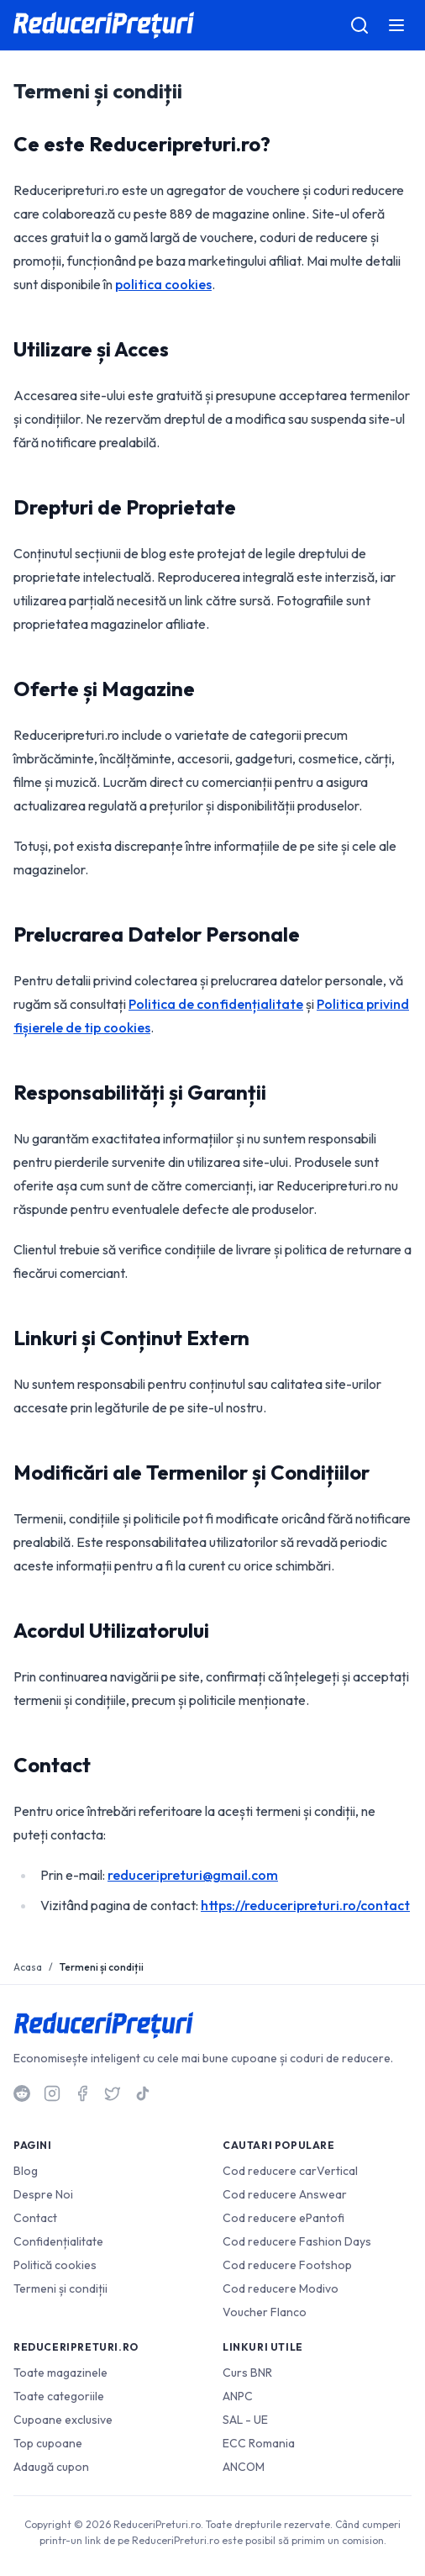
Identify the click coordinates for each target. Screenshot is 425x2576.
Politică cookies (55, 2264)
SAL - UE (245, 2419)
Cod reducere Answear (285, 2194)
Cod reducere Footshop (287, 2264)
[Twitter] (112, 2093)
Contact (35, 2217)
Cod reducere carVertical (290, 2170)
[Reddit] (21, 2093)
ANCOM (244, 2466)
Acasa (27, 1967)
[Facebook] (82, 2093)
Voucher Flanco (265, 2312)
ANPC (238, 2396)
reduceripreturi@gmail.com (193, 1874)
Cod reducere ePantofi (283, 2217)
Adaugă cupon (51, 2466)
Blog (25, 2170)
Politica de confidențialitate (216, 1003)
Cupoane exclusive (63, 2419)
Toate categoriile (58, 2396)
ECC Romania (259, 2443)
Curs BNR (247, 2372)
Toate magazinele (60, 2372)
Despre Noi (43, 2194)
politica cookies (163, 284)
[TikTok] (142, 2093)
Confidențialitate (58, 2241)
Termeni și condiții (60, 2288)
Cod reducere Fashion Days (297, 2241)
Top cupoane (47, 2443)
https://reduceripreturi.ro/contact (305, 1905)
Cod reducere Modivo (280, 2288)
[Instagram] (52, 2093)
